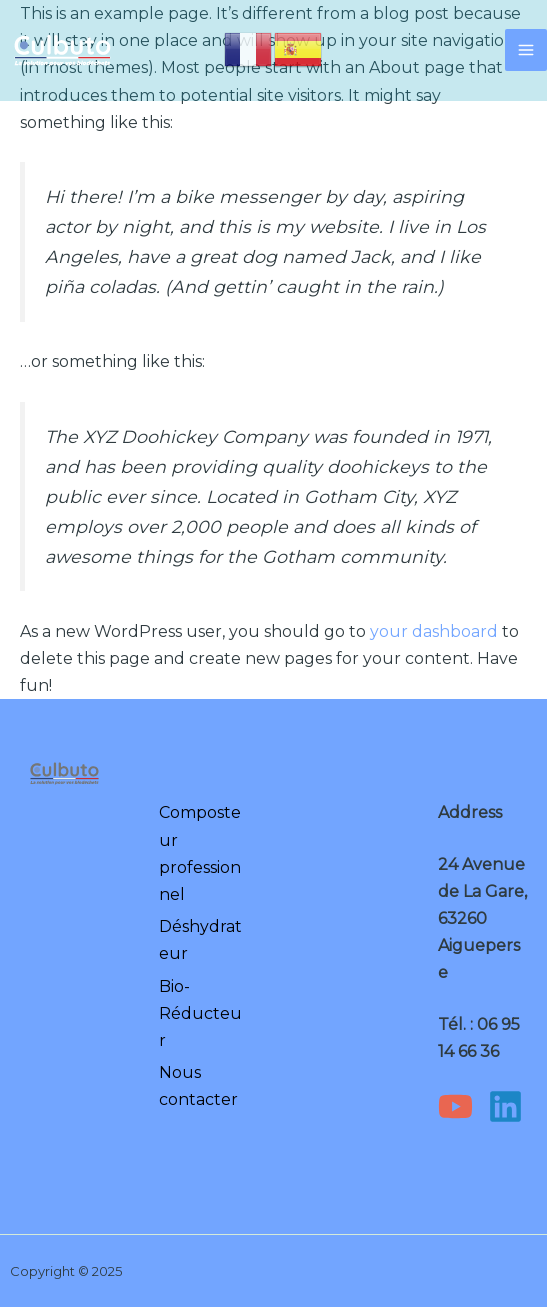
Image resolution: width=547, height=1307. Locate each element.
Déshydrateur (200, 940)
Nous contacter (198, 1086)
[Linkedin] (505, 1106)
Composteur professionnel (200, 853)
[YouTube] (455, 1106)
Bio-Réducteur (200, 1013)
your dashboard (434, 631)
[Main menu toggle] (526, 50)
